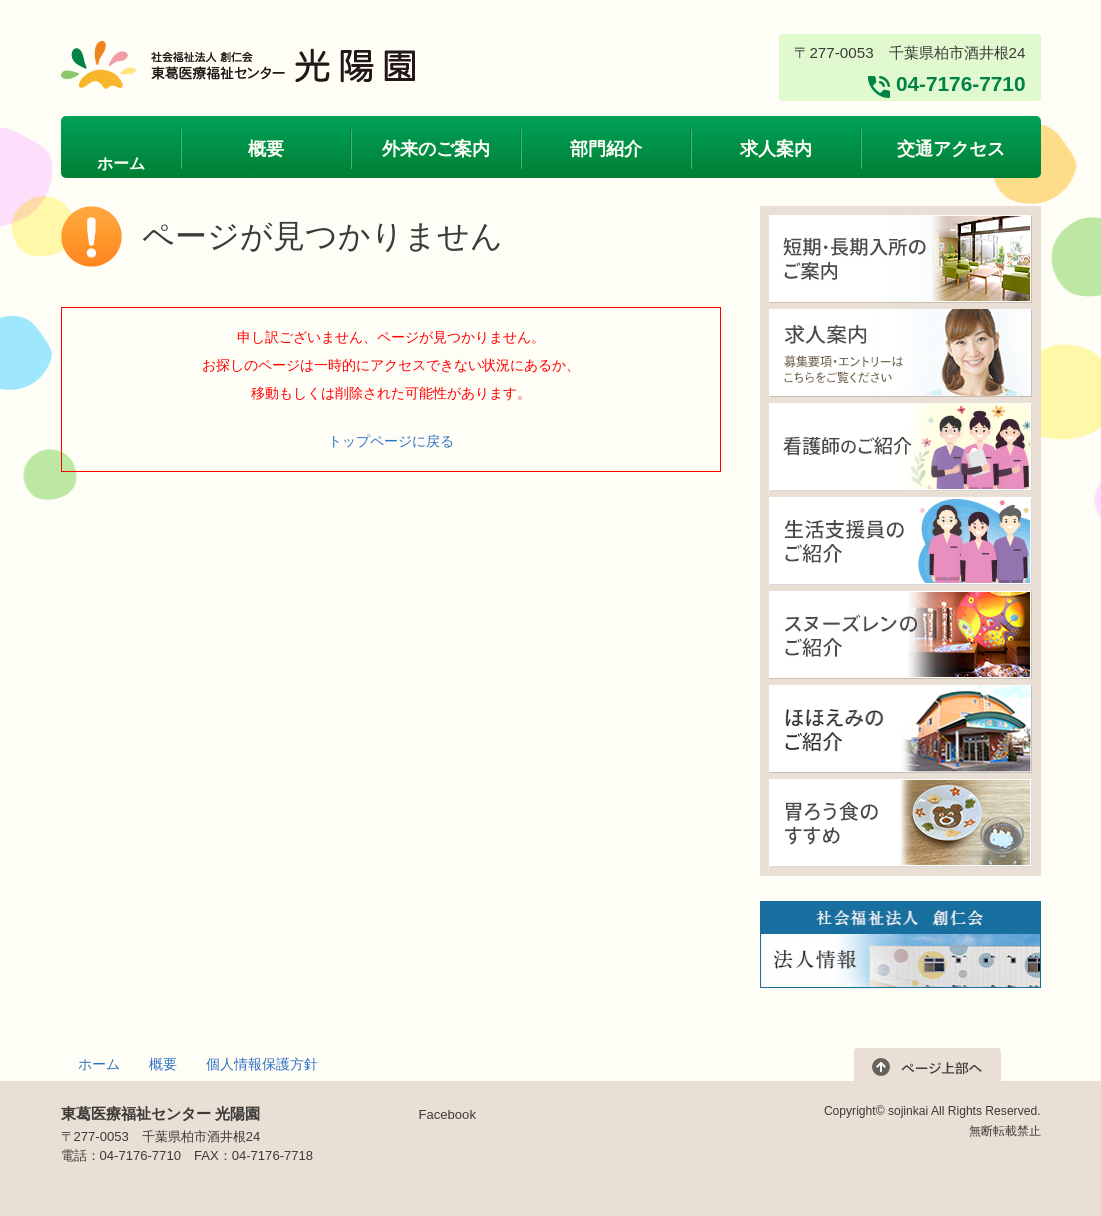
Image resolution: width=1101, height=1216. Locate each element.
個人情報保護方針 (262, 1064)
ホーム (99, 1064)
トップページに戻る (391, 441)
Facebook (447, 1114)
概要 (163, 1064)
